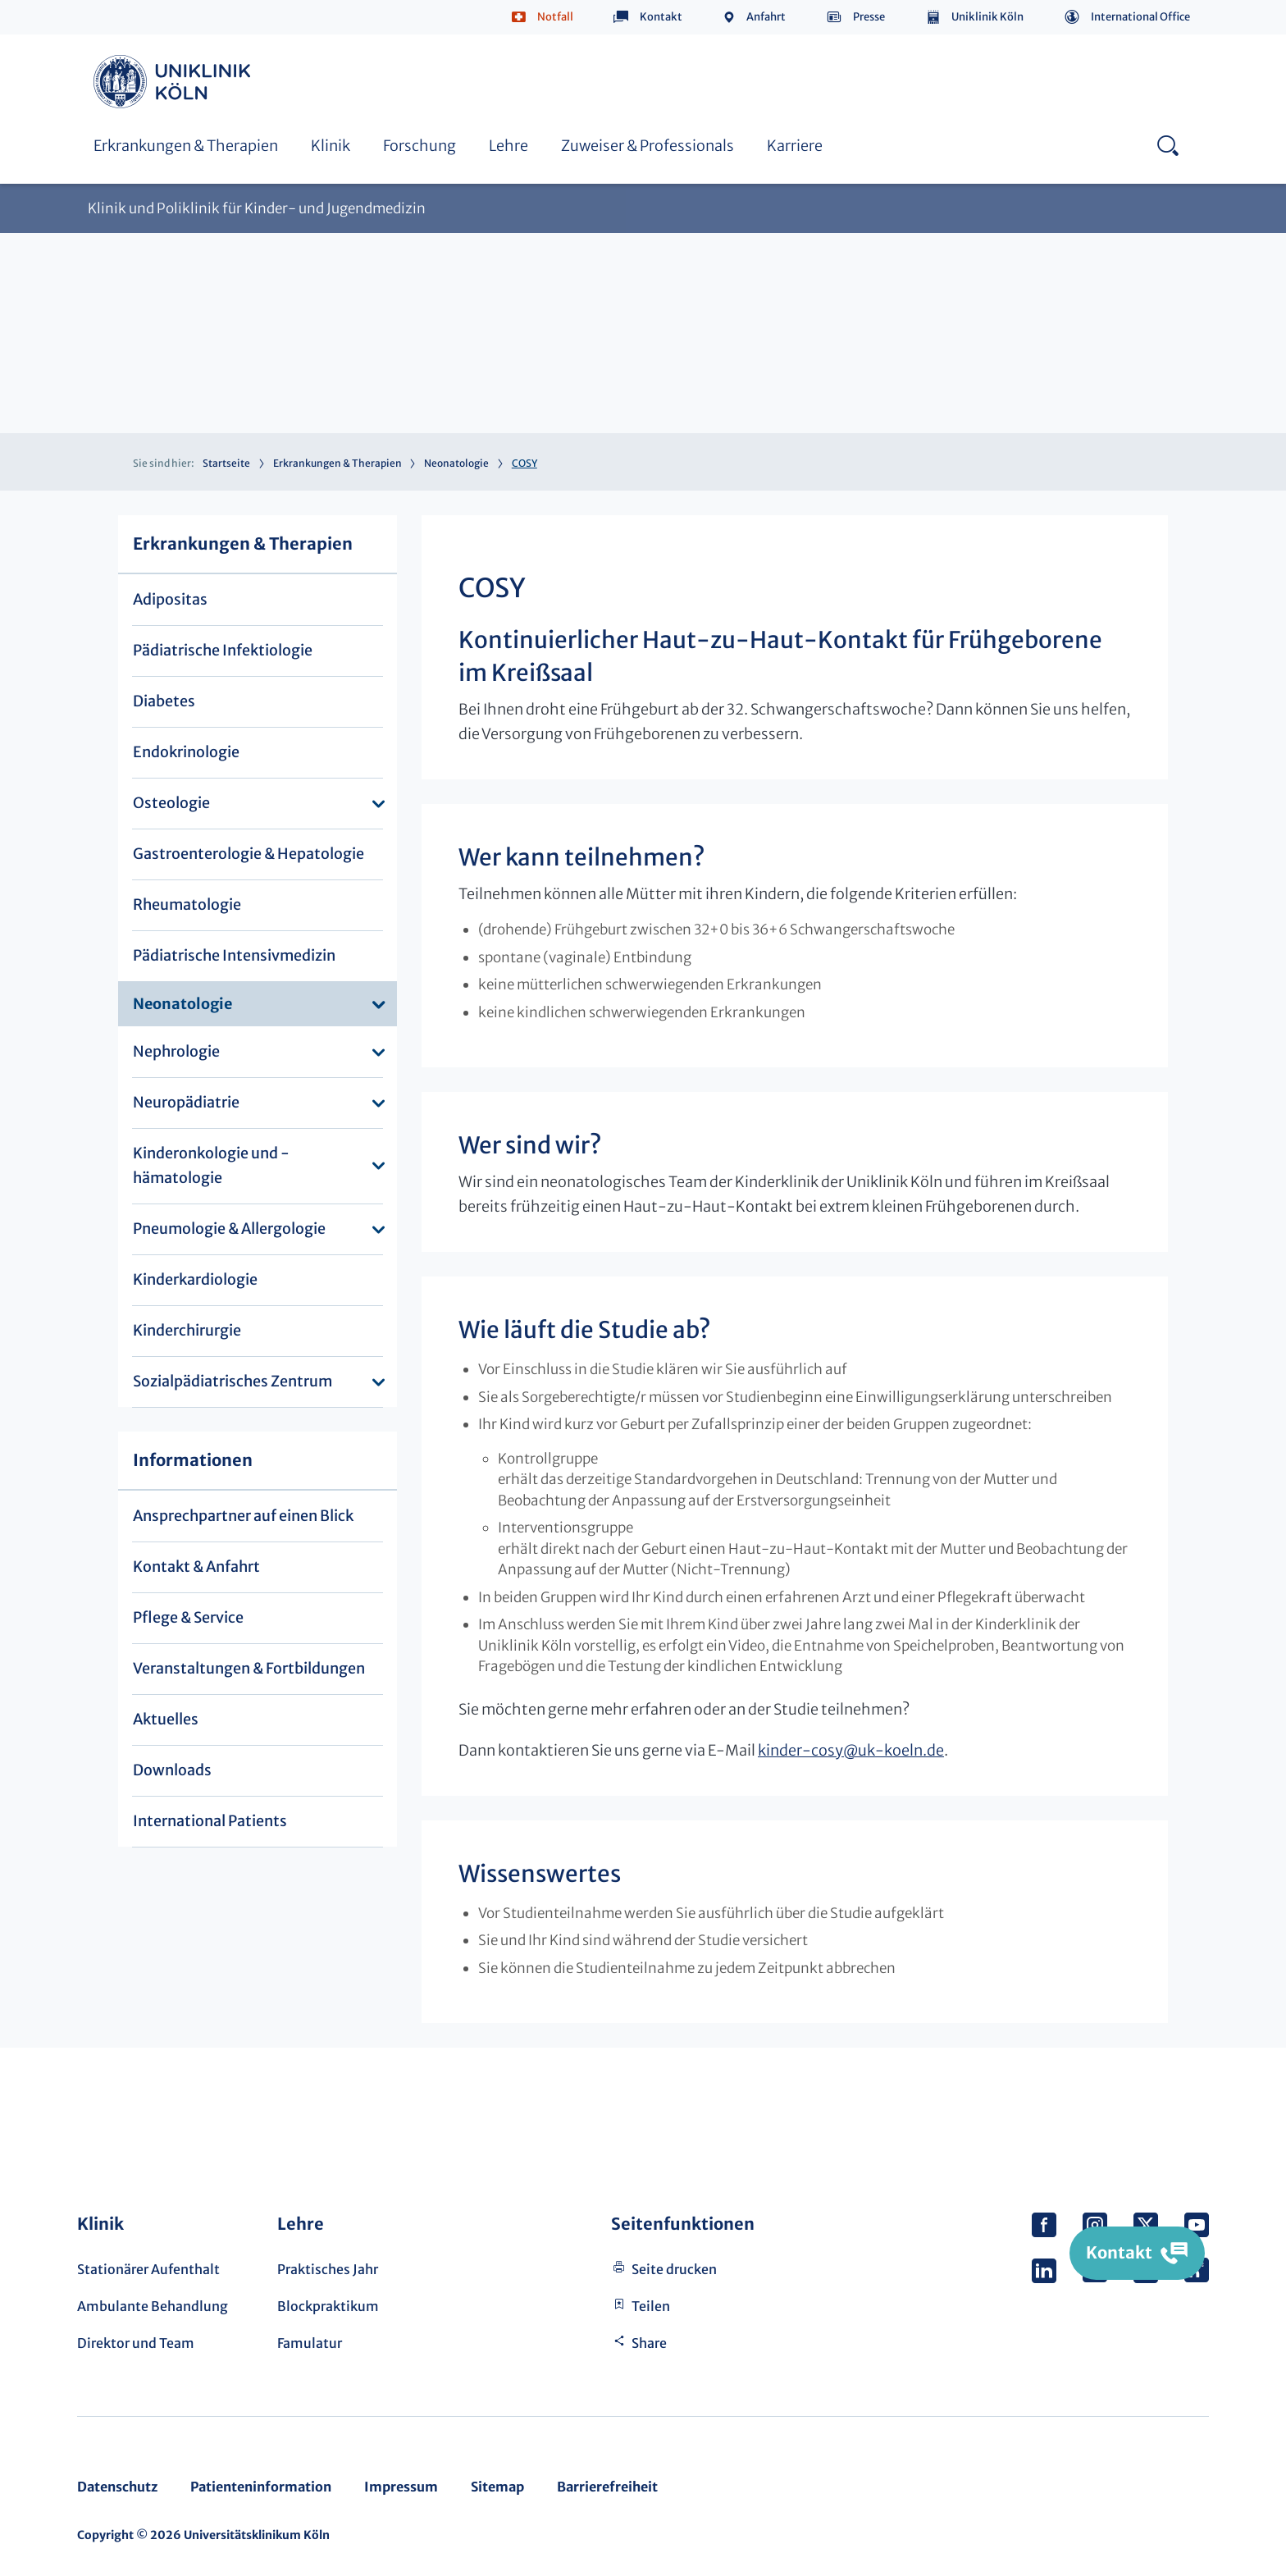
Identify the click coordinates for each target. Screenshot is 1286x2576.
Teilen (651, 2306)
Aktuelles (165, 1719)
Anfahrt (766, 17)
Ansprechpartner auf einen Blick (243, 1515)
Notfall (555, 17)
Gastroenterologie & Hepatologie (248, 853)
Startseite (226, 463)
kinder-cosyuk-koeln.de (851, 1750)
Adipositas (170, 599)
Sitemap (497, 2486)
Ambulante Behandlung (152, 2306)
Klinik (330, 145)
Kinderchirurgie (187, 1330)
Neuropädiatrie (186, 1102)
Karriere (795, 145)
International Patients (210, 1820)
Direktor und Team (135, 2343)
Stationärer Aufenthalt (148, 2269)
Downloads (172, 1770)
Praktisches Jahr (327, 2269)
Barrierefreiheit (607, 2486)
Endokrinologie (186, 751)
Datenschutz (117, 2486)
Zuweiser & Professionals (647, 145)
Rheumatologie (187, 904)
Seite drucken (674, 2269)
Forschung (419, 145)
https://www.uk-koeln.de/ (174, 81)
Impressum (401, 2486)
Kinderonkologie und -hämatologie (211, 1165)
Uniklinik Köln (987, 17)
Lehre (508, 145)
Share (649, 2343)
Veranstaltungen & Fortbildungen (249, 1668)
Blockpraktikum (328, 2306)
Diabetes (164, 701)
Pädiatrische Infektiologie (222, 650)
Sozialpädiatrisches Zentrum (232, 1381)
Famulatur (309, 2343)
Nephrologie (176, 1051)
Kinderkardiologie (195, 1279)
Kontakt (661, 17)
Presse (869, 17)
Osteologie (171, 802)
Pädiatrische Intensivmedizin (234, 955)
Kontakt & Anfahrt (196, 1566)
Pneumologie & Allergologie (229, 1228)
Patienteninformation (260, 2486)
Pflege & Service (188, 1617)
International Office (1140, 17)
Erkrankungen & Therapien (185, 145)
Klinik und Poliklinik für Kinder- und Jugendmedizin (257, 209)
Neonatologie (456, 463)
